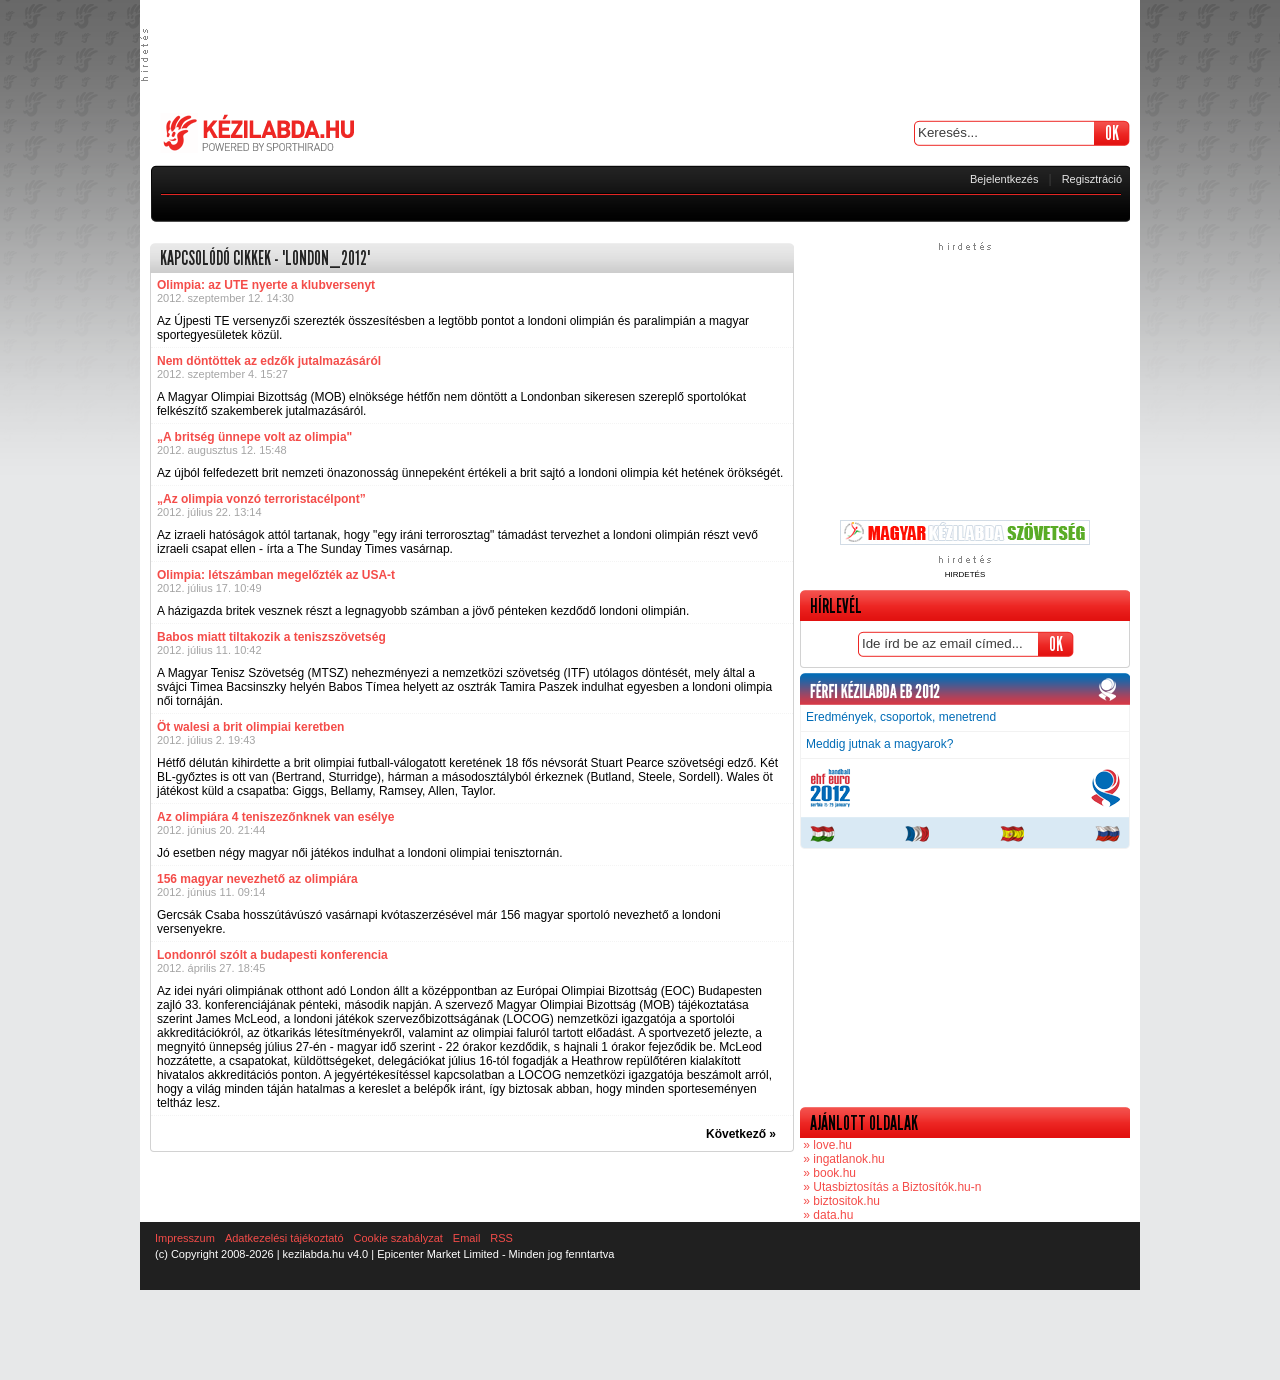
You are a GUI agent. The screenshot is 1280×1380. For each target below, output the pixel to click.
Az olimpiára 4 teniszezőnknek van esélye (275, 817)
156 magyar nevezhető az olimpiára (257, 879)
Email (467, 1238)
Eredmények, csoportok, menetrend (901, 717)
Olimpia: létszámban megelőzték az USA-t (276, 575)
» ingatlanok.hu (842, 1159)
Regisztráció (1092, 179)
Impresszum (185, 1238)
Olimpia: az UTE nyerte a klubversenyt (266, 285)
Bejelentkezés (1004, 179)
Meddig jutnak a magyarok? (879, 744)
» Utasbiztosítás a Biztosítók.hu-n (890, 1187)
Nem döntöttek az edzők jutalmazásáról (269, 361)
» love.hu (826, 1145)
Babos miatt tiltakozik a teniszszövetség (271, 637)
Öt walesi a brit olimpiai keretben (250, 727)
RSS (501, 1238)
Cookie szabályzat (398, 1238)
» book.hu (828, 1173)
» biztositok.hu (840, 1201)
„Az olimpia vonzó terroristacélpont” (261, 499)
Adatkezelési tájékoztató (284, 1238)
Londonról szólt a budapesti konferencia (272, 955)
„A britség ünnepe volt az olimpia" (254, 437)
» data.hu (826, 1215)
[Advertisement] (640, 55)
